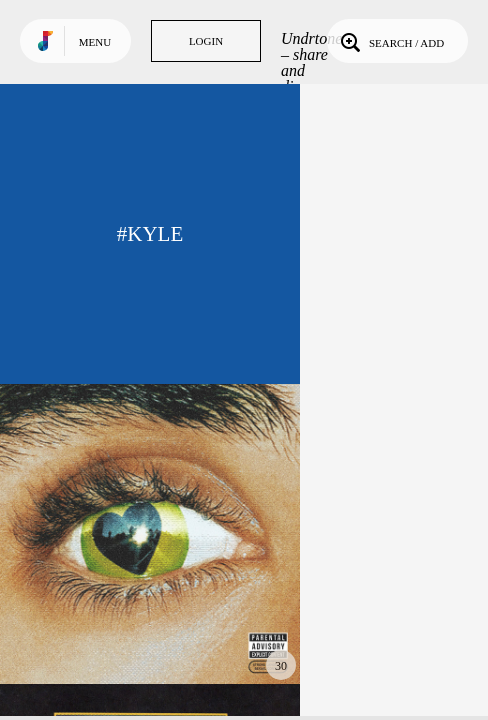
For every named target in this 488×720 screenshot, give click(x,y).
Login (206, 41)
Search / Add (390, 41)
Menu (95, 42)
